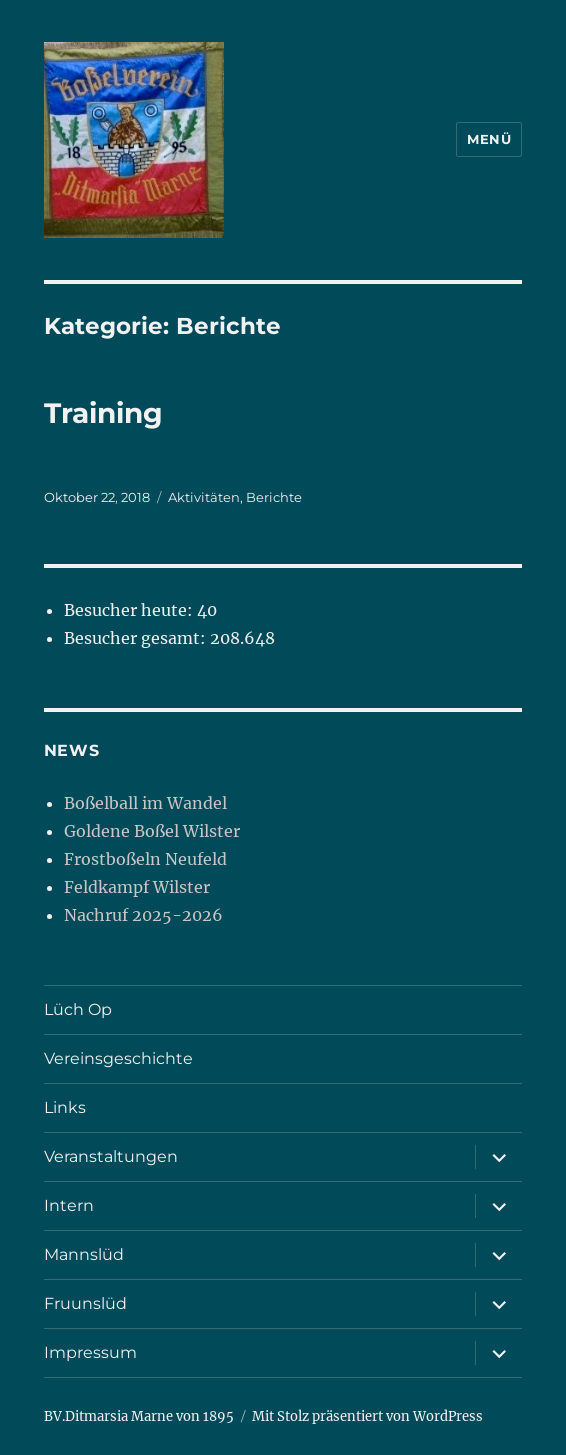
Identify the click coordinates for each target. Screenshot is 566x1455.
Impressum (90, 1352)
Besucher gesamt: (137, 638)
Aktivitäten (204, 497)
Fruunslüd (85, 1303)
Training (103, 413)
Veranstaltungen (111, 1156)
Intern (69, 1205)
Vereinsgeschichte (118, 1058)
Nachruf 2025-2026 (143, 915)
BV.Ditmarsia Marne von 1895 (139, 1416)
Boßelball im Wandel (145, 803)
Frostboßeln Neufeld (145, 859)
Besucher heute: (130, 610)
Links (65, 1107)
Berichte (274, 497)
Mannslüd (84, 1254)
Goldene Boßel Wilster (152, 831)
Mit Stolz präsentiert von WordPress (367, 1416)
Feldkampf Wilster (137, 887)
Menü (489, 139)
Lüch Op (78, 1009)
